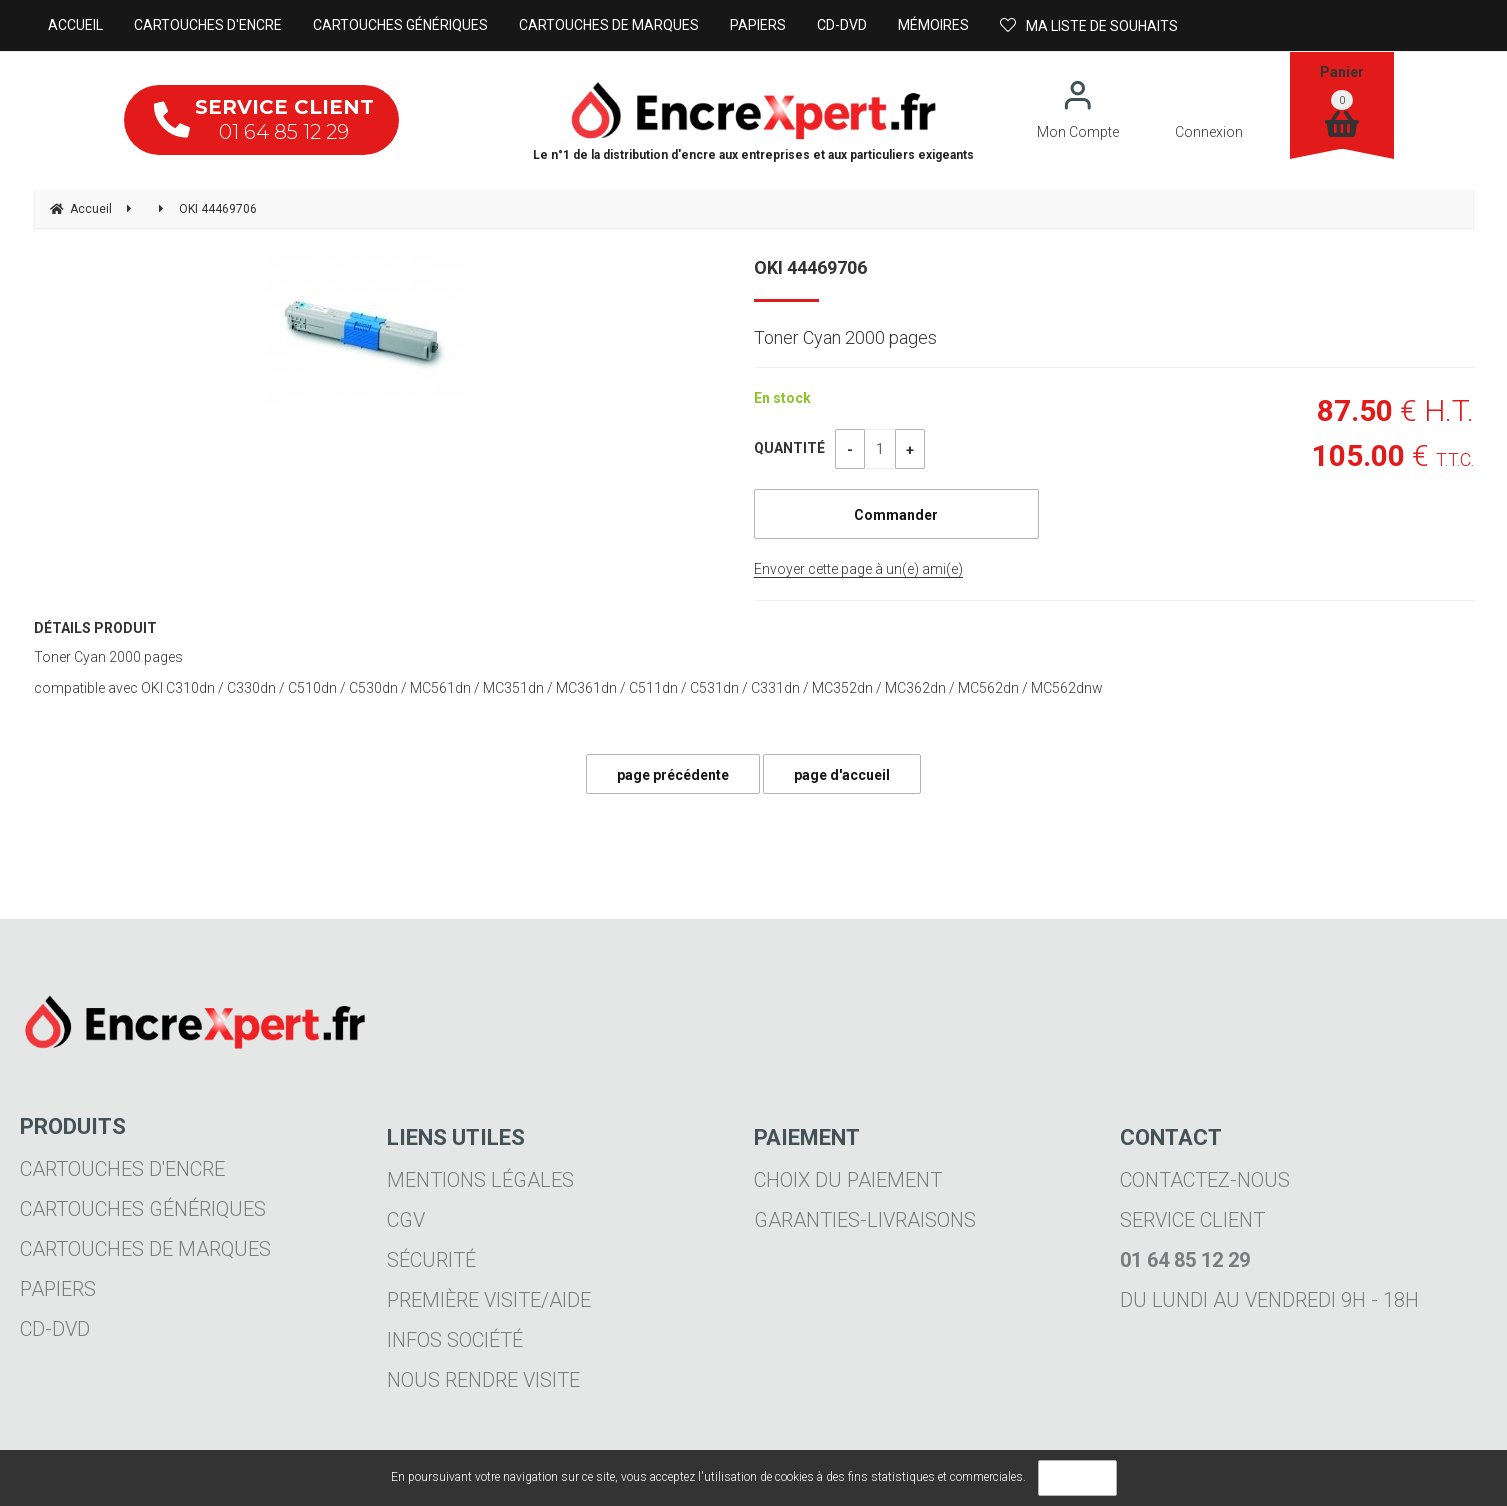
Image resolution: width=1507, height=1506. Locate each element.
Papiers (58, 1289)
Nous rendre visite (483, 1380)
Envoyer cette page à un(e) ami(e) (858, 569)
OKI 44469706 (810, 267)
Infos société (455, 1340)
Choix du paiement (848, 1180)
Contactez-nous (1205, 1180)
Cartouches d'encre (122, 1169)
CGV (406, 1220)
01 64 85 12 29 (264, 119)
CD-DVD (55, 1329)
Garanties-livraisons (865, 1220)
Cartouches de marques (145, 1249)
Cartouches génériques (143, 1209)
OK (1077, 1478)
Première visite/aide (489, 1300)
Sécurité (431, 1260)
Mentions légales (480, 1180)
